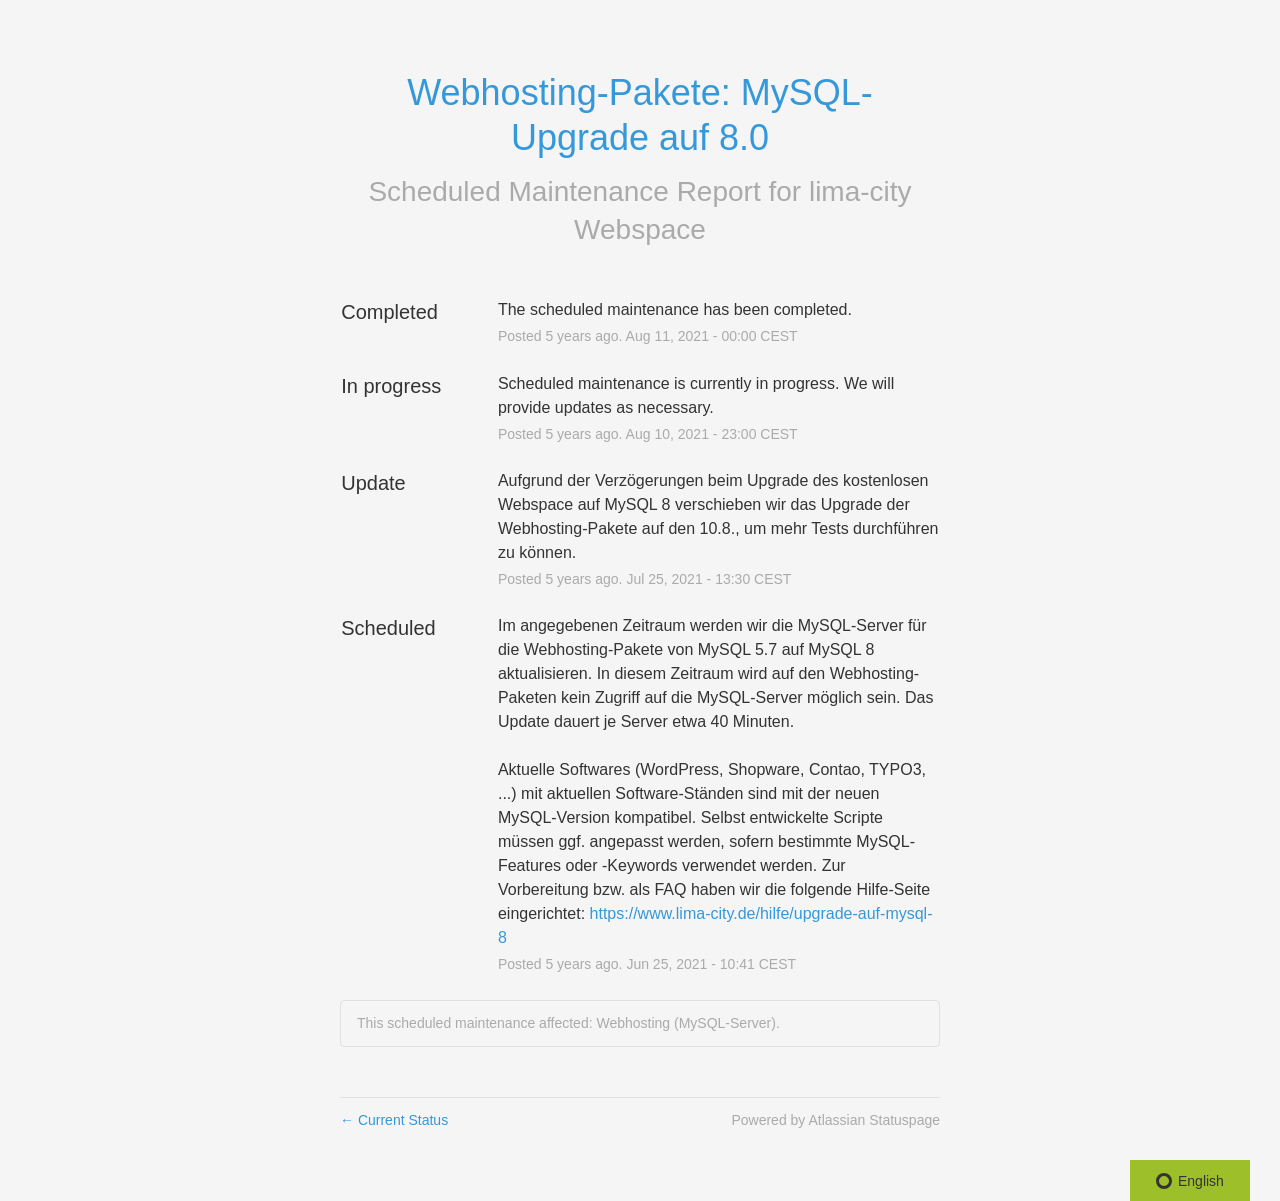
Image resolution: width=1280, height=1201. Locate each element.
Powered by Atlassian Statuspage (835, 1120)
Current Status (394, 1120)
